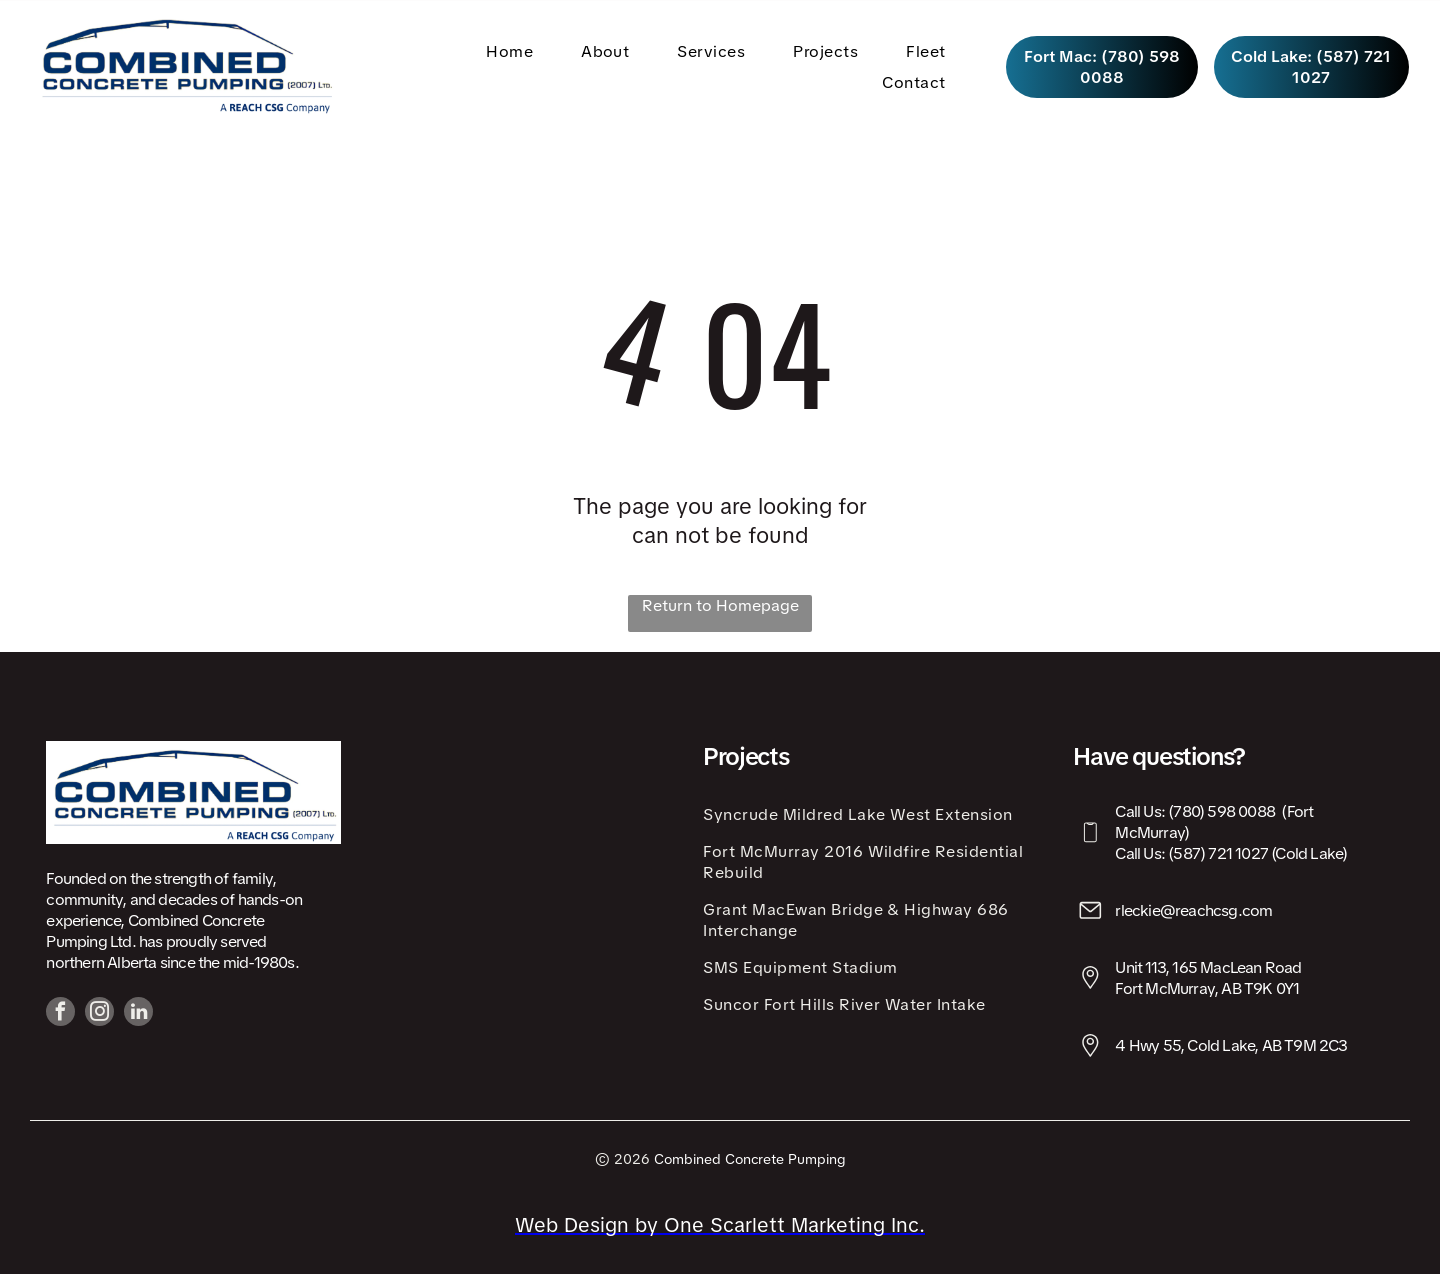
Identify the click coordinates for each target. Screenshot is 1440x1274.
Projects (745, 756)
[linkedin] (138, 1014)
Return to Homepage (720, 605)
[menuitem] (513, 50)
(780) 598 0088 (1221, 811)
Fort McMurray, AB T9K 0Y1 (1207, 988)
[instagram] (99, 1014)
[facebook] (60, 1014)
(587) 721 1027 (1218, 853)
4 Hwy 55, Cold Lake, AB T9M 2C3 (1231, 1045)
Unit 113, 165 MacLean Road (1208, 967)
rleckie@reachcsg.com (1193, 910)
